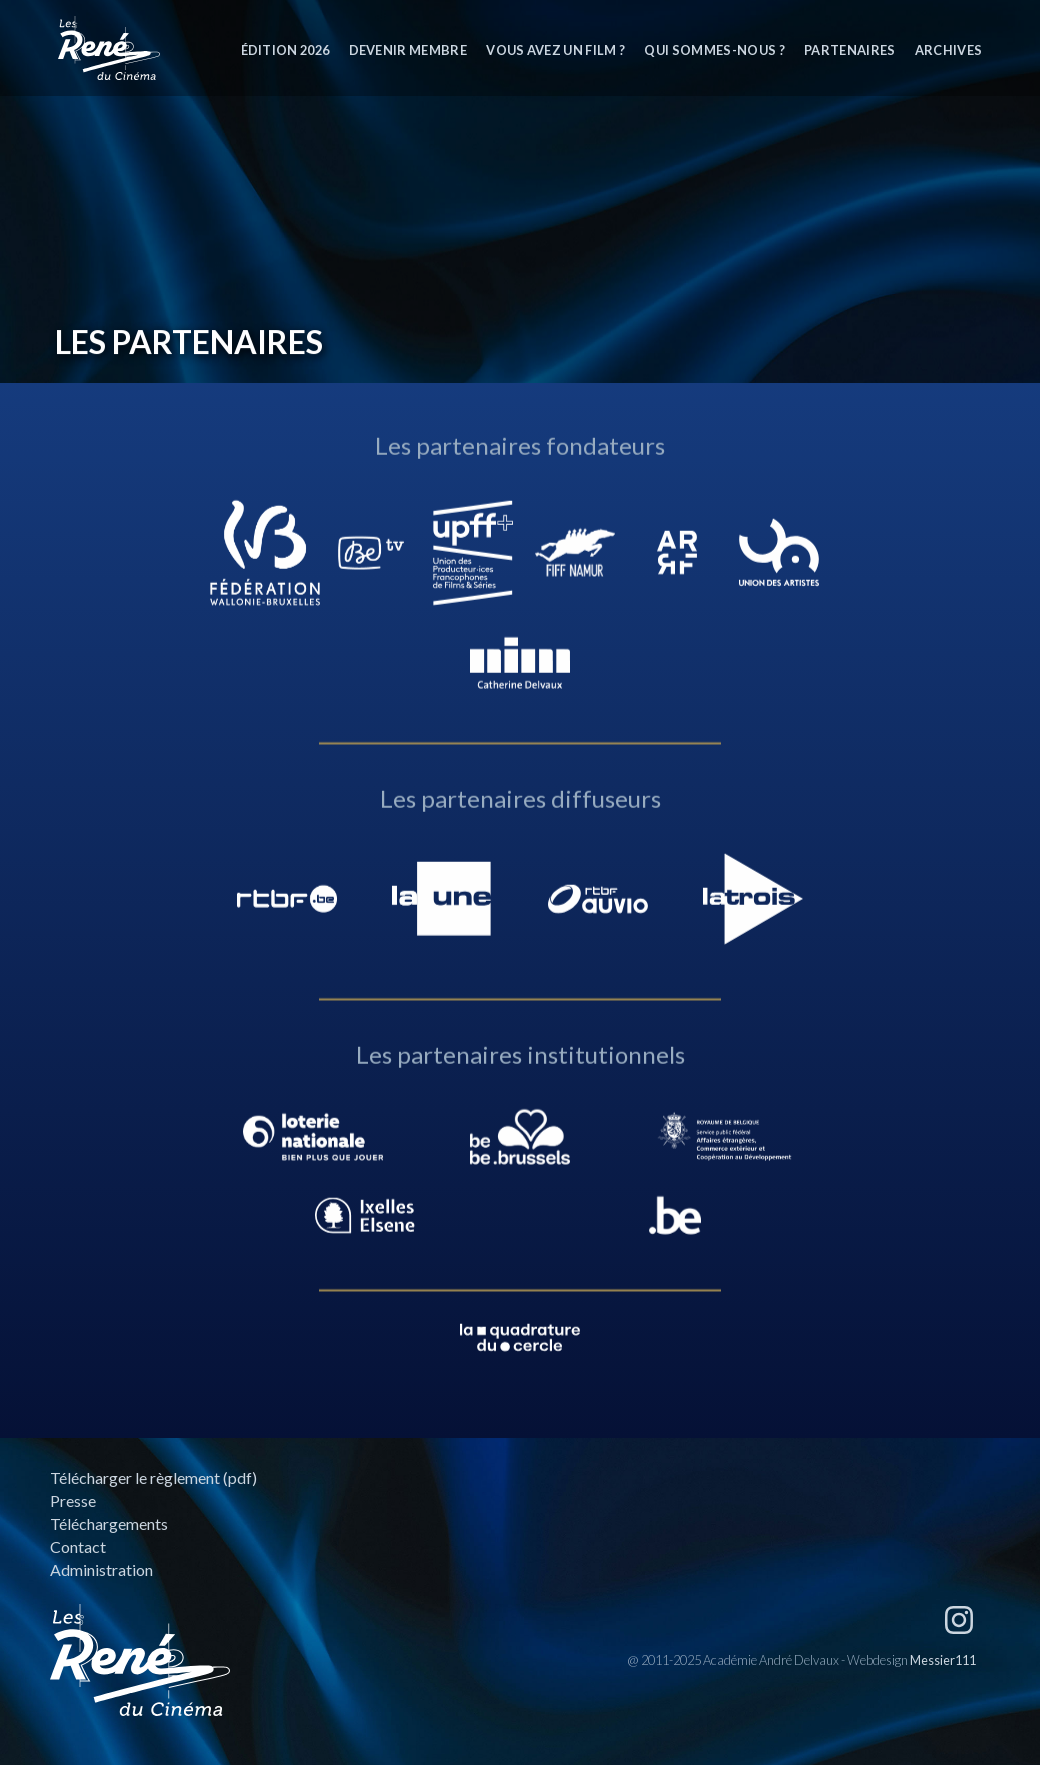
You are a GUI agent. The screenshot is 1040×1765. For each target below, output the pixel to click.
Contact (78, 1546)
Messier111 (943, 1660)
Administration (101, 1569)
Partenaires (850, 50)
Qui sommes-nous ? (714, 50)
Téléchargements (109, 1523)
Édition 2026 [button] (285, 50)
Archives (949, 50)
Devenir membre (408, 50)
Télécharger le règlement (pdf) (153, 1477)
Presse (73, 1500)
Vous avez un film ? (555, 50)
